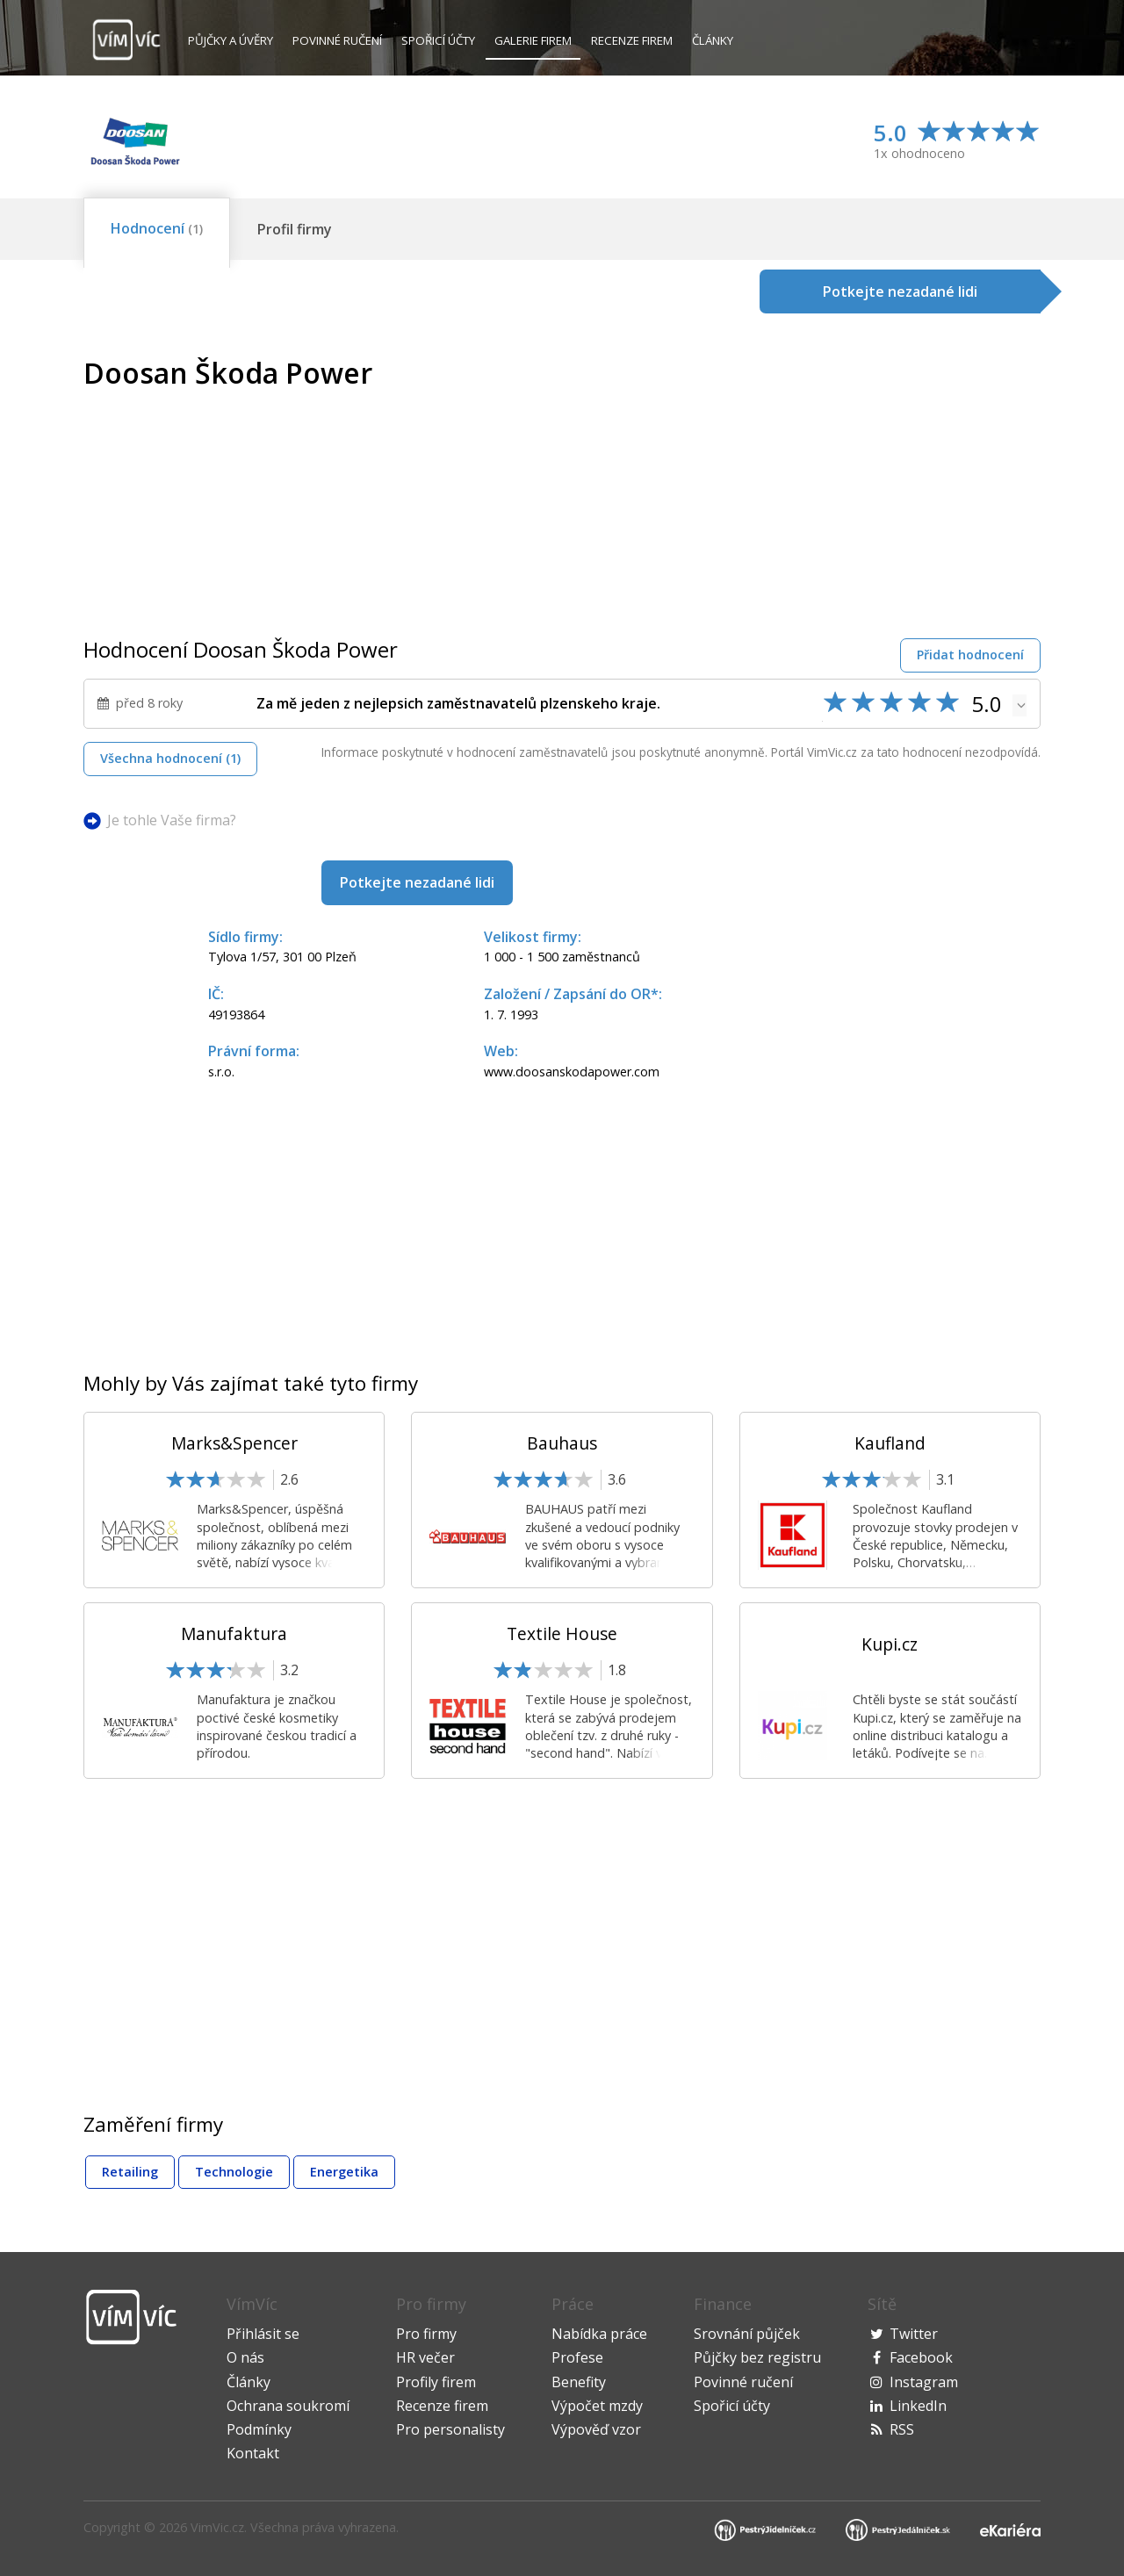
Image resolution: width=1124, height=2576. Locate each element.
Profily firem (436, 2382)
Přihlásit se (263, 2333)
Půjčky (230, 40)
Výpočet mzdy (597, 2405)
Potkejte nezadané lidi (417, 882)
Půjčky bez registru (757, 2357)
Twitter (914, 2333)
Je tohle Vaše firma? (171, 820)
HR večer (425, 2357)
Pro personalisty (450, 2429)
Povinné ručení (337, 40)
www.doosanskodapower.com (571, 1071)
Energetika (344, 2171)
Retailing (130, 2171)
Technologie (234, 2171)
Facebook (921, 2357)
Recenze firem (632, 40)
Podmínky (259, 2429)
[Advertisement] (893, 480)
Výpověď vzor (596, 2429)
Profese (577, 2357)
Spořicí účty (438, 40)
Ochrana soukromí (288, 2405)
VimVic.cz (217, 2527)
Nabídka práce (599, 2333)
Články (712, 40)
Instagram (924, 2382)
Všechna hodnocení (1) (170, 758)
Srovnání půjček (747, 2333)
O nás (245, 2357)
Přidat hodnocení (970, 654)
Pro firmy (426, 2333)
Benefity (578, 2382)
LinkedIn (918, 2405)
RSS (902, 2429)
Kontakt (253, 2453)
